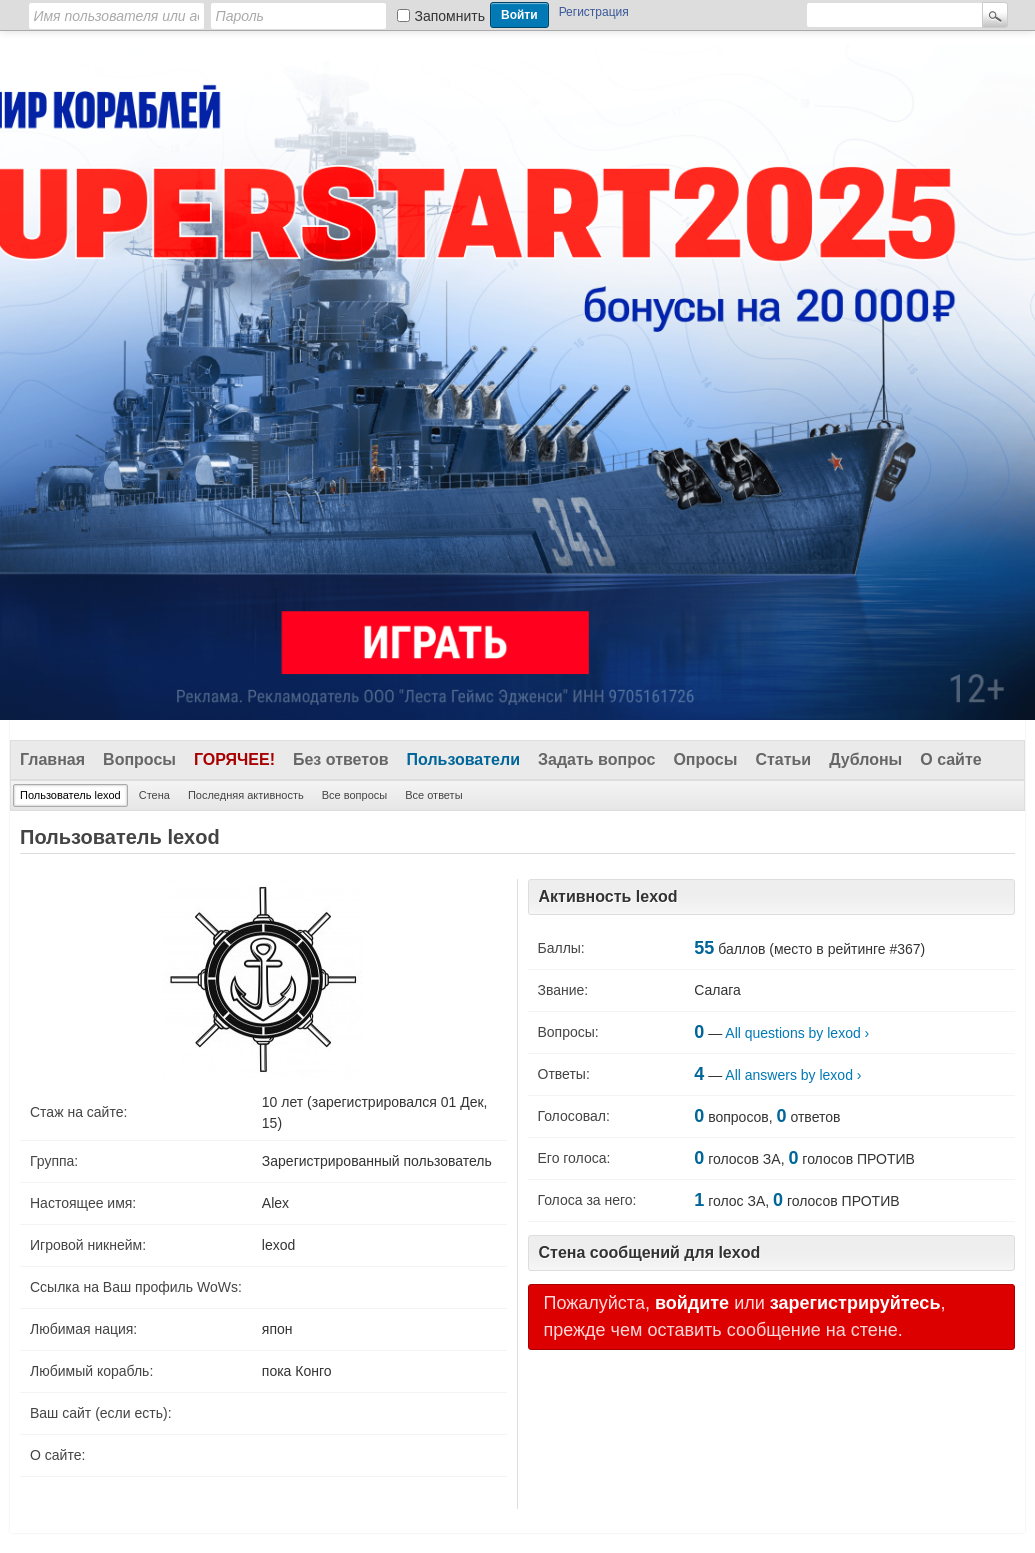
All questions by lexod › (797, 1033)
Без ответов (341, 759)
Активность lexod (608, 896)
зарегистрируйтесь (855, 1303)
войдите (692, 1303)
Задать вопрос (596, 759)
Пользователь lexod (70, 795)
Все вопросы (354, 795)
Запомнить (450, 16)
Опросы (705, 759)
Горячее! (234, 759)
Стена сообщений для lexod (650, 1252)
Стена (154, 795)
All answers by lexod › (793, 1075)
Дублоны (865, 759)
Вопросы (139, 759)
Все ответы (433, 795)
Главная (52, 759)
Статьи (783, 759)
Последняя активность (246, 795)
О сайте (950, 759)
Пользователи (463, 759)
